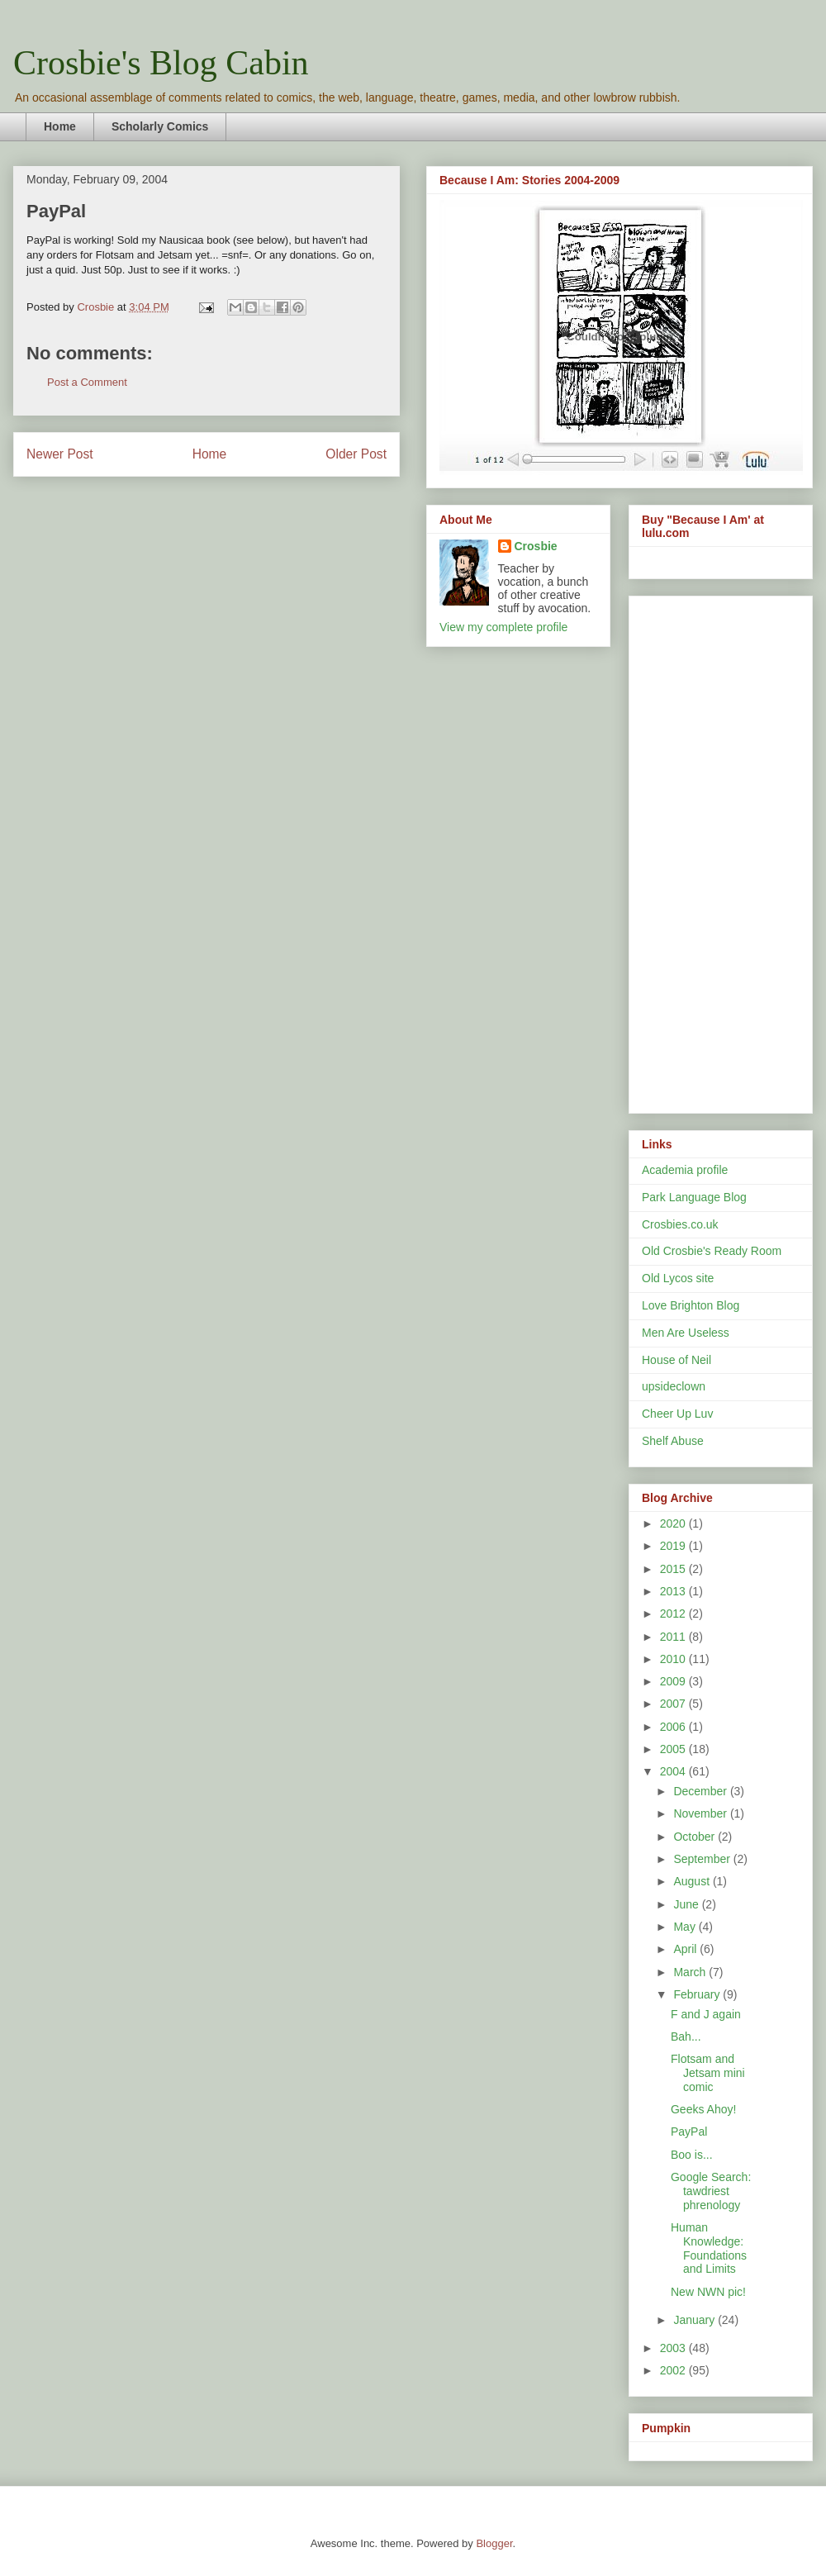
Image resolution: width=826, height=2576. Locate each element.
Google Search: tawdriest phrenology (711, 2191)
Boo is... (692, 2154)
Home (60, 126)
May (685, 1926)
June (687, 1904)
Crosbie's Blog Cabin (161, 63)
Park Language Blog (694, 1197)
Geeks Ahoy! (703, 2109)
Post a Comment (87, 382)
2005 (674, 1749)
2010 (674, 1659)
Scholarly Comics (160, 126)
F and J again (706, 2014)
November (701, 1813)
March (691, 1972)
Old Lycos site (678, 1278)
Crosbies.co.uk (680, 1224)
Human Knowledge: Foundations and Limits (709, 2248)
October (695, 1836)
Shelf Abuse (673, 1440)
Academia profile (685, 1169)
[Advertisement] (712, 850)
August (692, 1881)
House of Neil (676, 1359)
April (686, 1949)
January (695, 2319)
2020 (674, 1523)
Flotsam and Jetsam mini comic (708, 2073)
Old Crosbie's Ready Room (711, 1250)
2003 (674, 2348)
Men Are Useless (685, 1332)
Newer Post (59, 454)
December (701, 1791)
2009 (674, 1681)
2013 (674, 1591)
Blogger (494, 2543)
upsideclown (673, 1386)
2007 (674, 1703)
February (698, 1994)
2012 (674, 1613)
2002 (674, 2370)
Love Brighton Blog (690, 1305)
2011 (674, 1636)
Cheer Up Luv (677, 1413)
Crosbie (536, 546)
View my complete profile (503, 627)
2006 (674, 1726)
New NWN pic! (708, 2291)
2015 (674, 1569)
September (703, 1858)
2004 (674, 1771)
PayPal (689, 2131)
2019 (674, 1545)
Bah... (686, 2036)
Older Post (356, 454)
